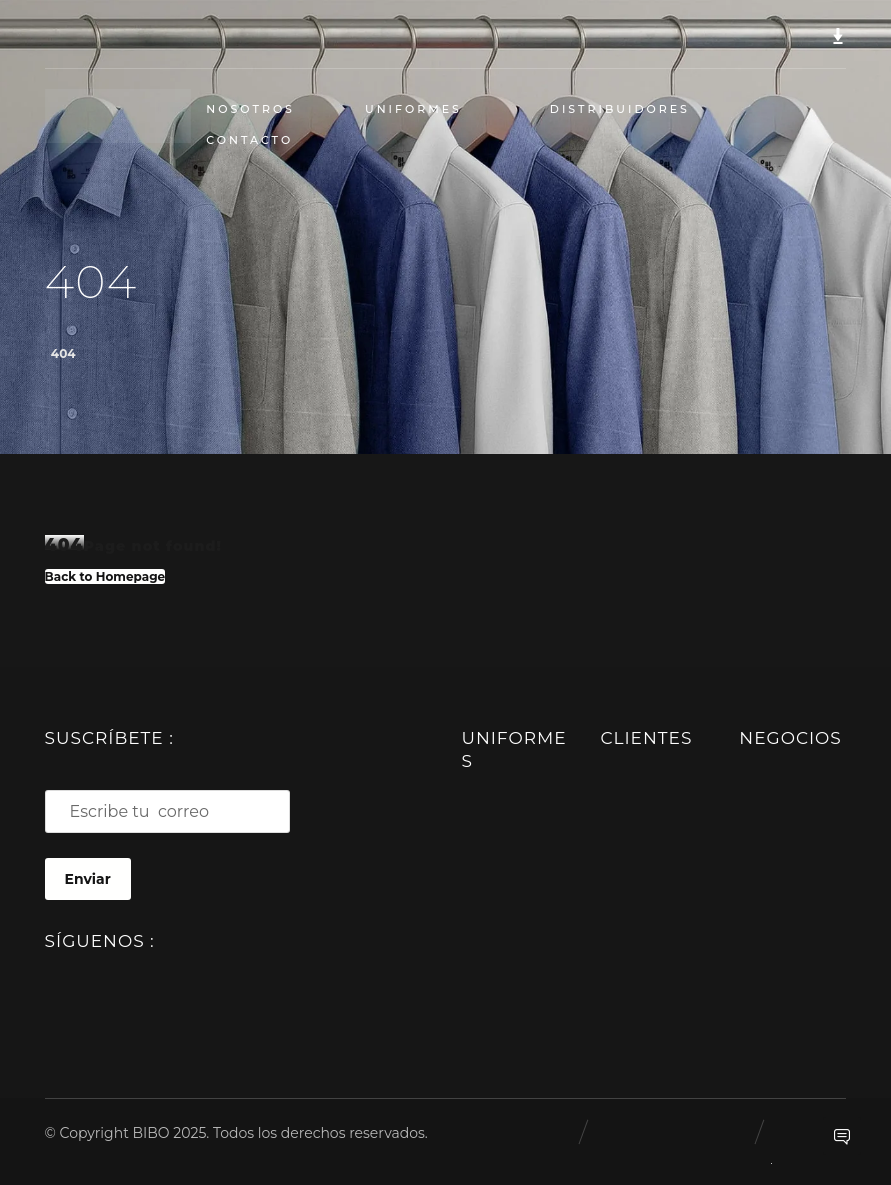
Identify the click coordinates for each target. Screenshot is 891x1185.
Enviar (88, 879)
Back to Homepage (105, 576)
